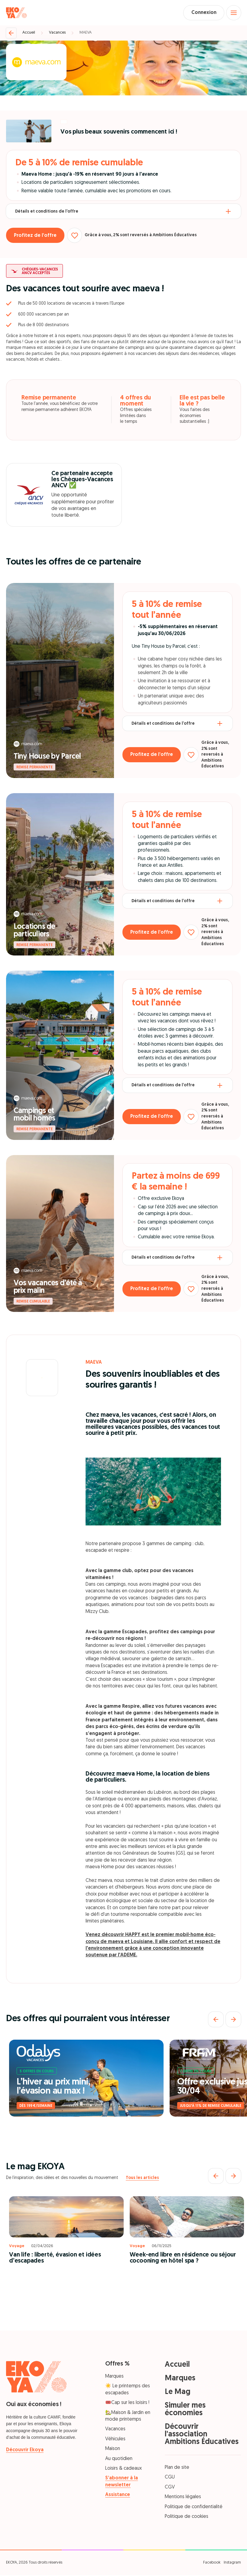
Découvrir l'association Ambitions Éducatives (202, 2435)
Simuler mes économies (185, 2410)
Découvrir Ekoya (25, 2451)
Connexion (201, 13)
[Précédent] (215, 2020)
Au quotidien (118, 2459)
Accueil (28, 33)
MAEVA (86, 33)
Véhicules (115, 2439)
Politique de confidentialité (194, 2507)
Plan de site (177, 2468)
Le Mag (177, 2392)
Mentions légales (183, 2497)
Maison (112, 2449)
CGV (170, 2487)
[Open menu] (233, 13)
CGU (170, 2478)
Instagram (232, 2563)
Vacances (57, 33)
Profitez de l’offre (36, 236)
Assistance (117, 2495)
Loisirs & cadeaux (123, 2469)
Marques (114, 2377)
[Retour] (11, 33)
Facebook (211, 2563)
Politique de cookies (186, 2517)
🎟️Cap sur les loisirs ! (127, 2403)
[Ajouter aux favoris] (77, 236)
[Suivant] (233, 2020)
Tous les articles (142, 2179)
